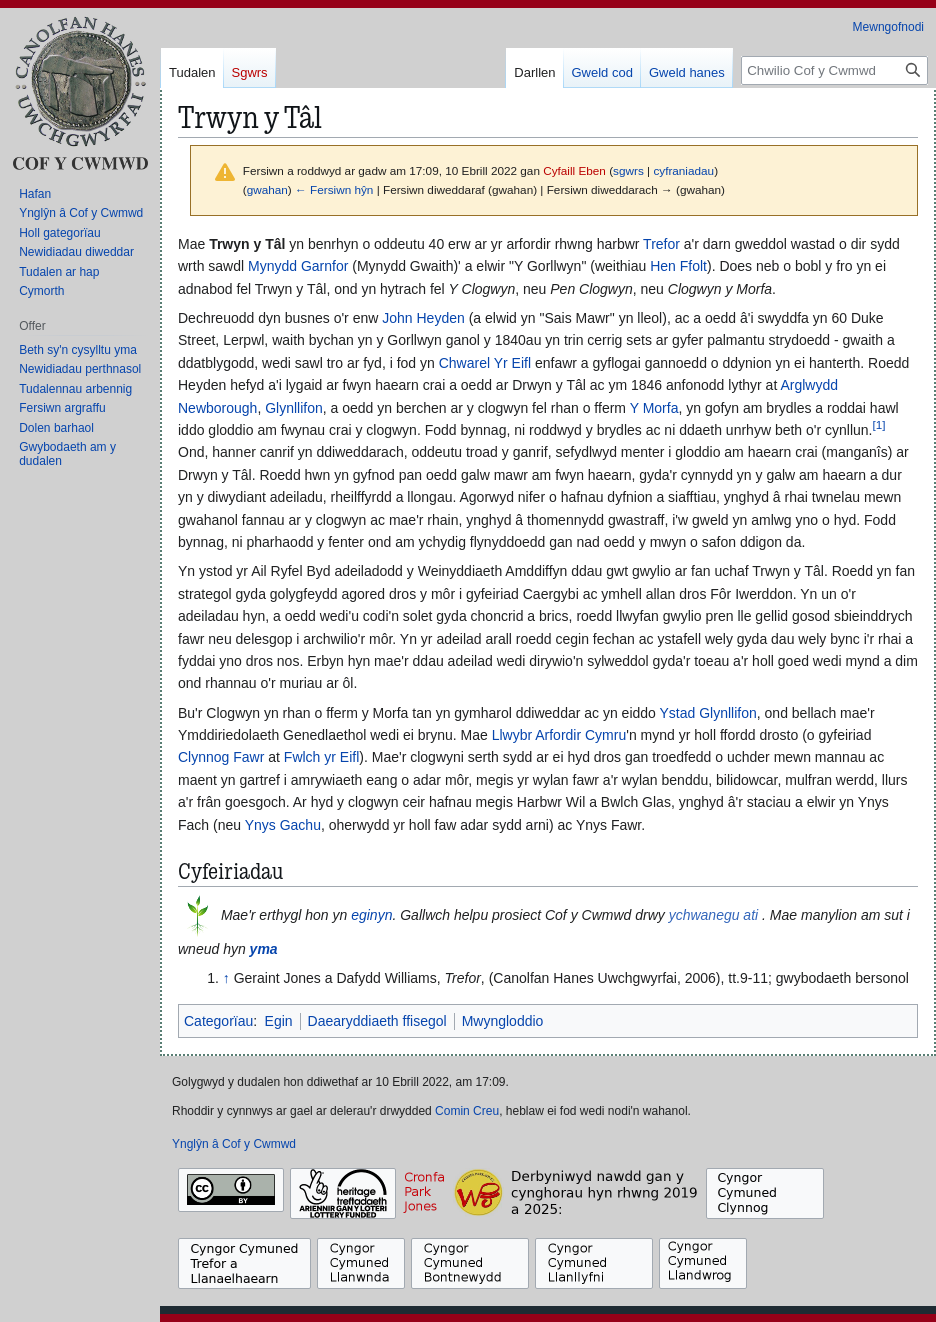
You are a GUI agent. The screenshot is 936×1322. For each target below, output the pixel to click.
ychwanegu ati (714, 915)
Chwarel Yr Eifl (485, 363)
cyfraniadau (683, 170)
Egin (279, 1021)
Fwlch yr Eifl (321, 757)
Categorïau (218, 1021)
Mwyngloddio (503, 1021)
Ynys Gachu (283, 825)
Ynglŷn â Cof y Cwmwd (234, 1144)
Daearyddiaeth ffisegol (377, 1021)
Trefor (661, 244)
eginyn (371, 915)
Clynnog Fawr (221, 757)
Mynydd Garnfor (298, 266)
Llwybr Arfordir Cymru (559, 735)
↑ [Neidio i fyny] (226, 978)
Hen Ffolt (678, 266)
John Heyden (423, 318)
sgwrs (628, 170)
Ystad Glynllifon (708, 713)
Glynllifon (294, 408)
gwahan (267, 189)
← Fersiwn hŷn (334, 189)
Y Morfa (654, 408)
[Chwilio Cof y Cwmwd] (834, 70)
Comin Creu (467, 1111)
